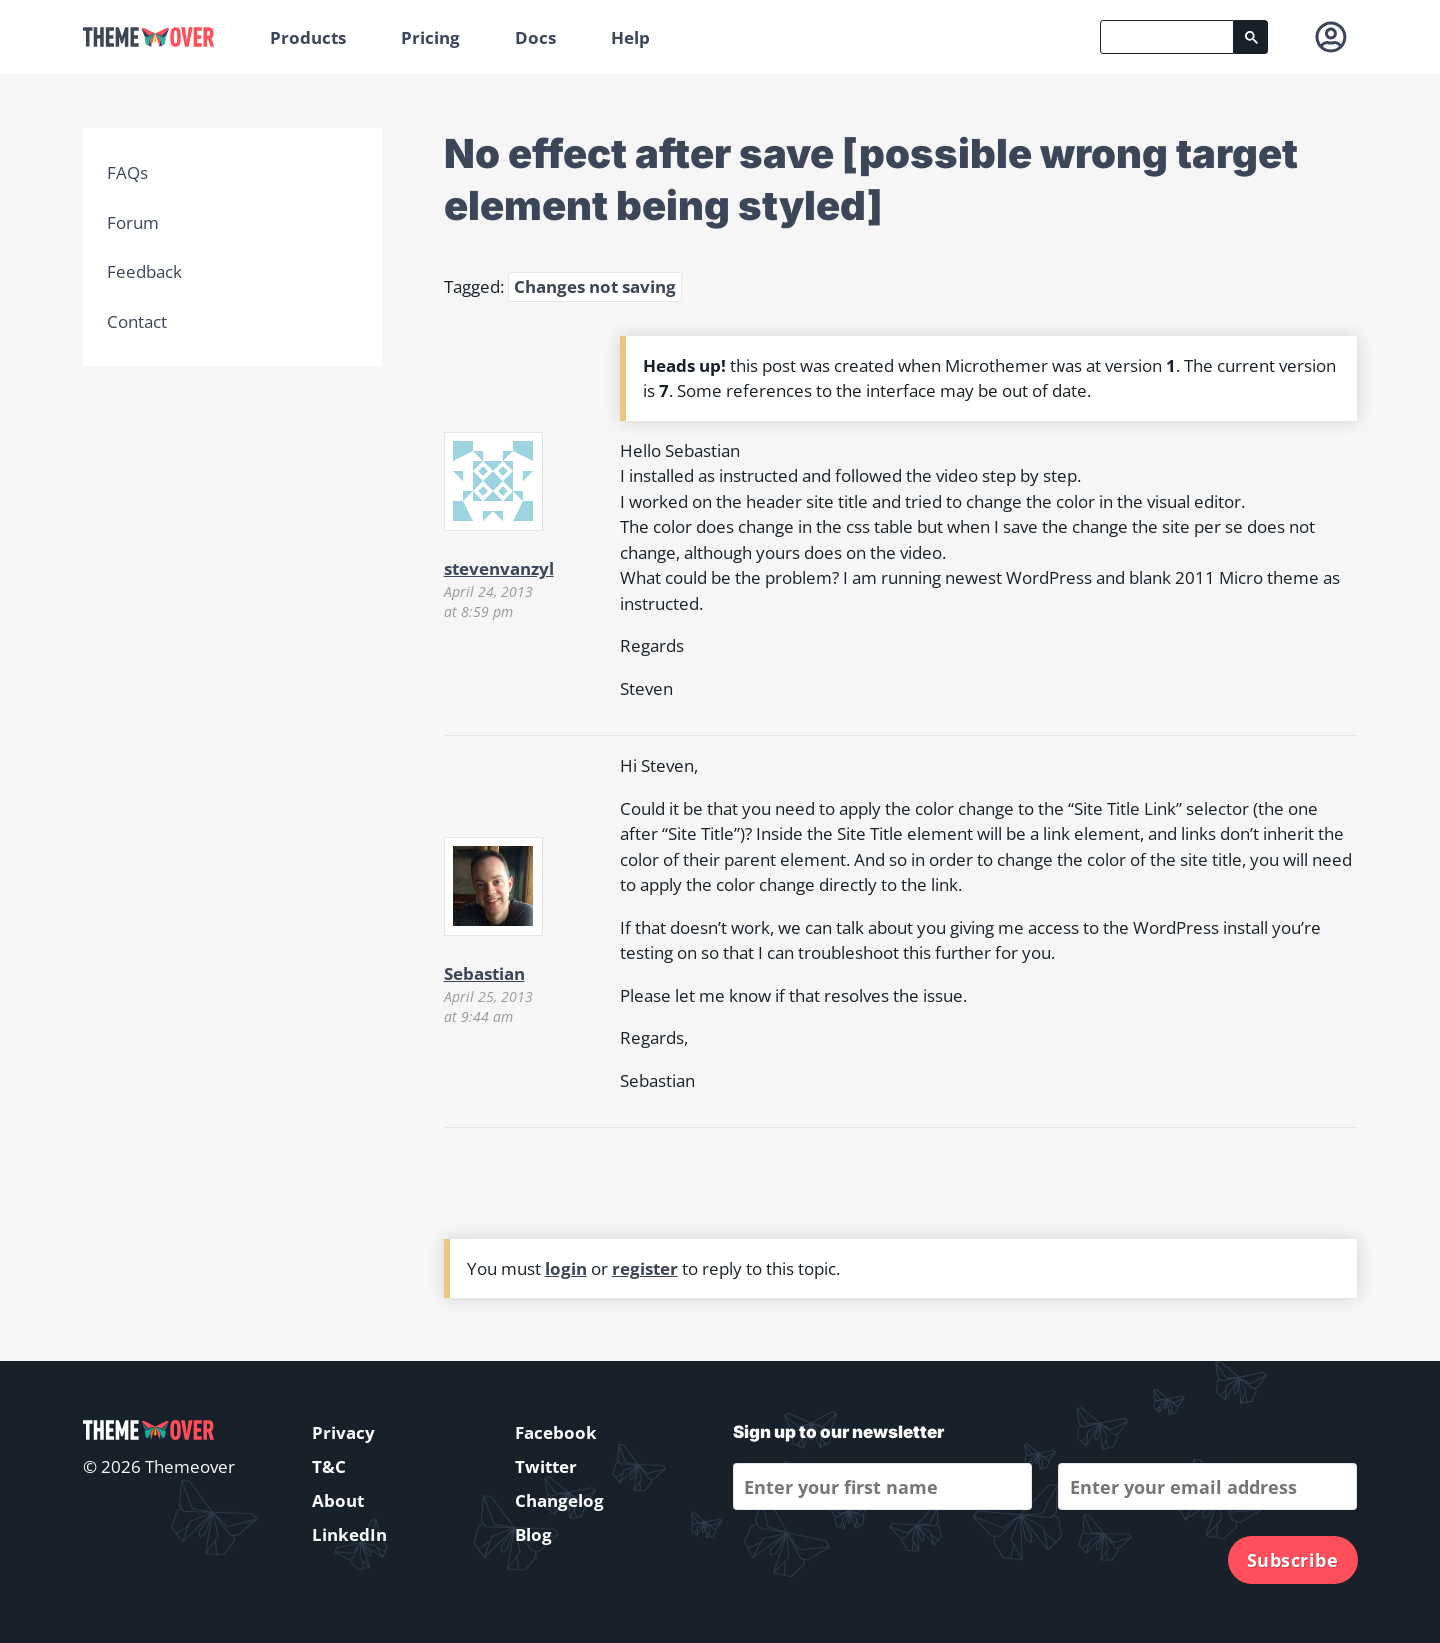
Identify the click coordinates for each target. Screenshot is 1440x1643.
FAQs (127, 172)
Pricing (430, 37)
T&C (329, 1466)
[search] (1167, 37)
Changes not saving (595, 286)
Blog (533, 1534)
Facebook (556, 1432)
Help (630, 37)
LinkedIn (349, 1534)
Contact (137, 321)
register (645, 1268)
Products (308, 37)
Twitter (546, 1466)
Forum (133, 222)
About (338, 1500)
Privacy (343, 1432)
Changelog (559, 1500)
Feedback (144, 271)
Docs (535, 37)
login (566, 1268)
